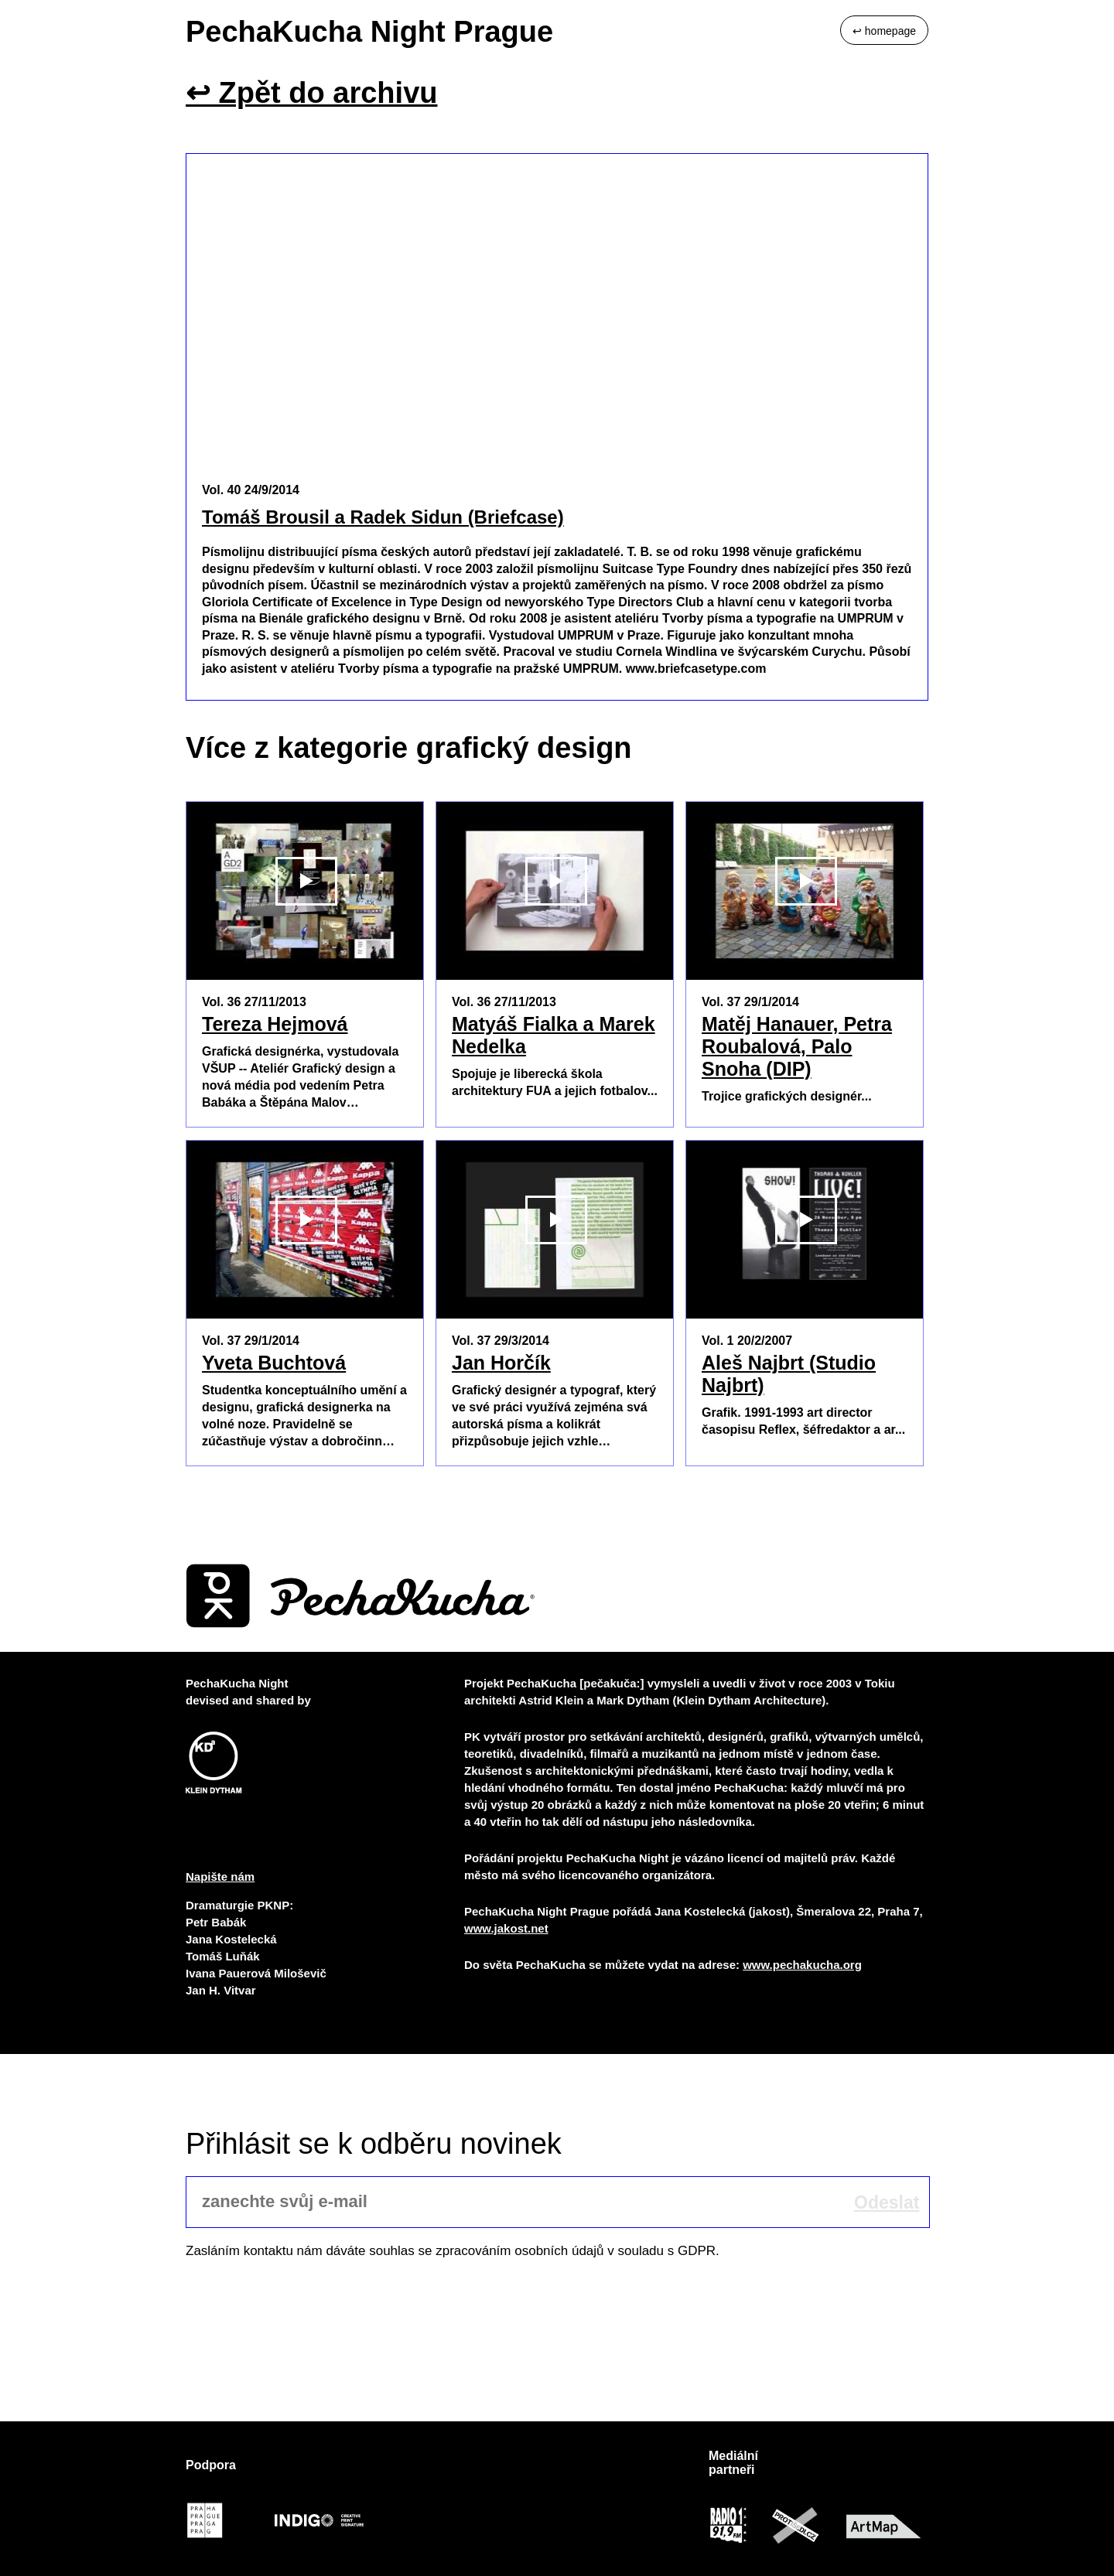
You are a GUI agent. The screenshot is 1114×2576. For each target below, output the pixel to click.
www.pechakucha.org (802, 1964)
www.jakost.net (506, 1928)
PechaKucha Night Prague (369, 31)
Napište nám (220, 1876)
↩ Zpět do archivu (311, 93)
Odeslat (886, 2202)
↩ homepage (884, 31)
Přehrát (306, 964)
